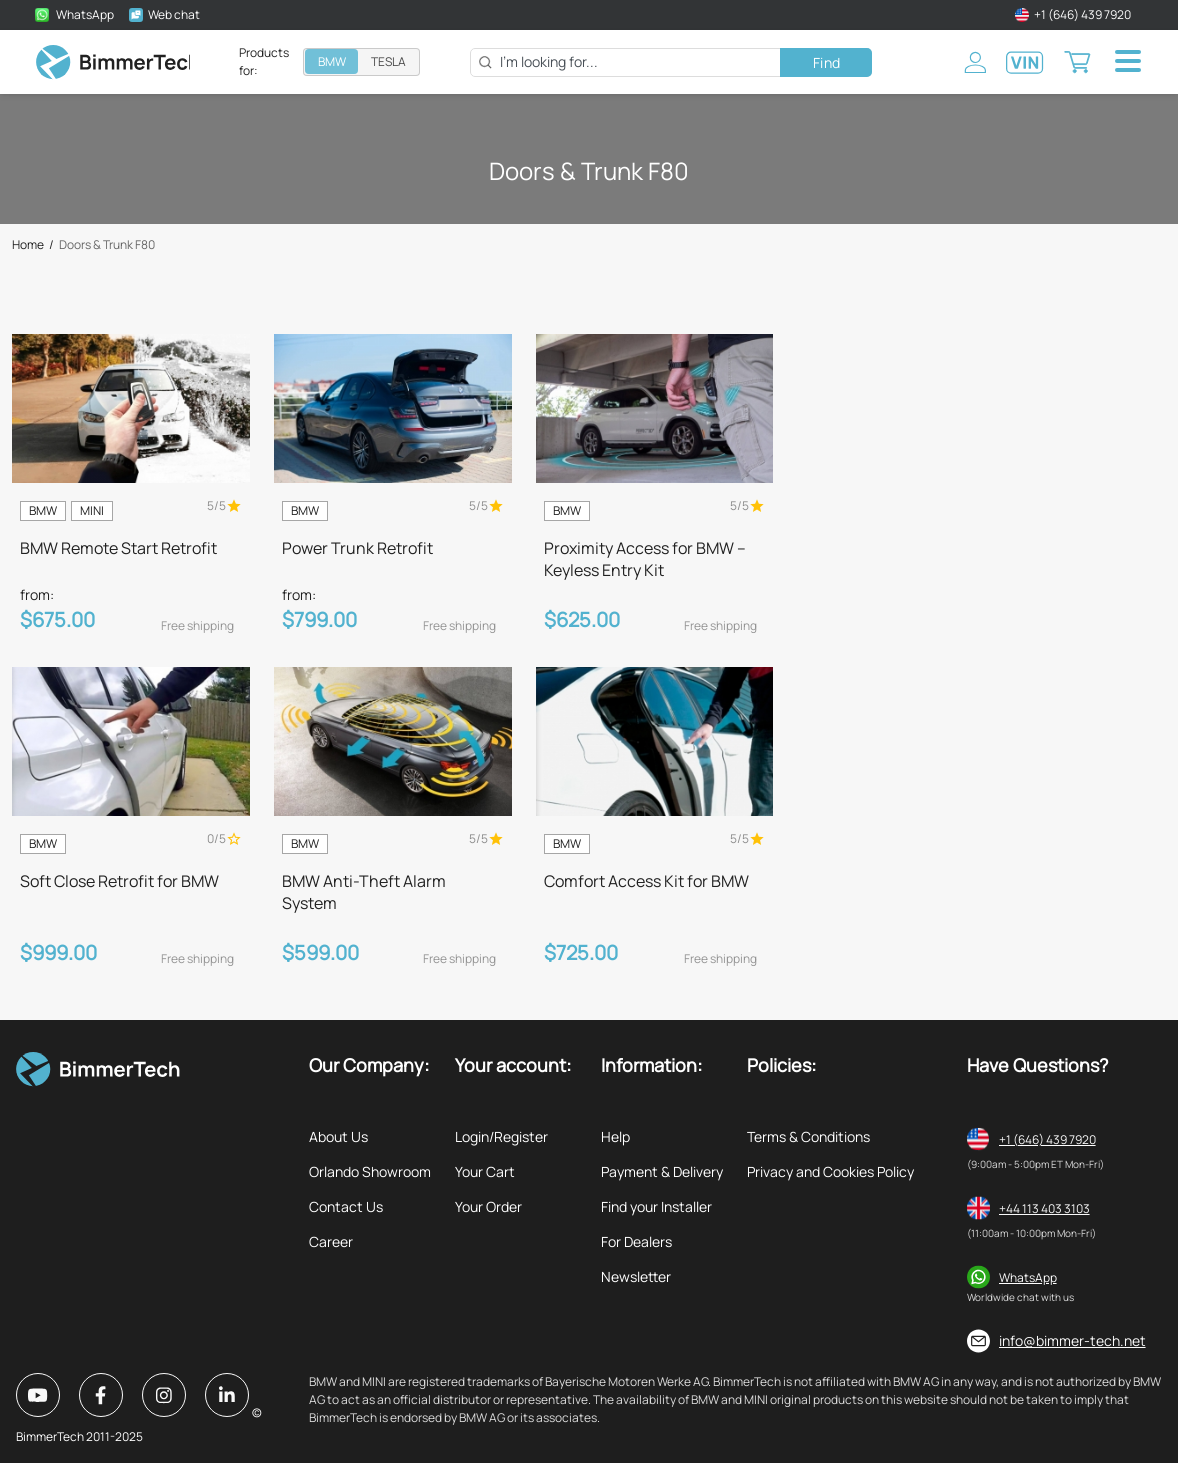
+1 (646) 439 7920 (1047, 1139)
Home (28, 245)
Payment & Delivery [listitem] (662, 1171)
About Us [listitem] (338, 1136)
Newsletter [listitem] (636, 1276)
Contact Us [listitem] (346, 1206)
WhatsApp (1028, 1277)
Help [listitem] (615, 1136)
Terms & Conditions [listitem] (808, 1136)
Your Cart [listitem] (485, 1171)
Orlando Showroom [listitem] (370, 1171)
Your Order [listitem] (488, 1206)
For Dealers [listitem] (636, 1241)
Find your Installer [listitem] (656, 1206)
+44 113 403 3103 (1044, 1208)
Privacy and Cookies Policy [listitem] (830, 1171)
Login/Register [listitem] (501, 1136)
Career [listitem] (331, 1241)
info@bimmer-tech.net (1072, 1340)
